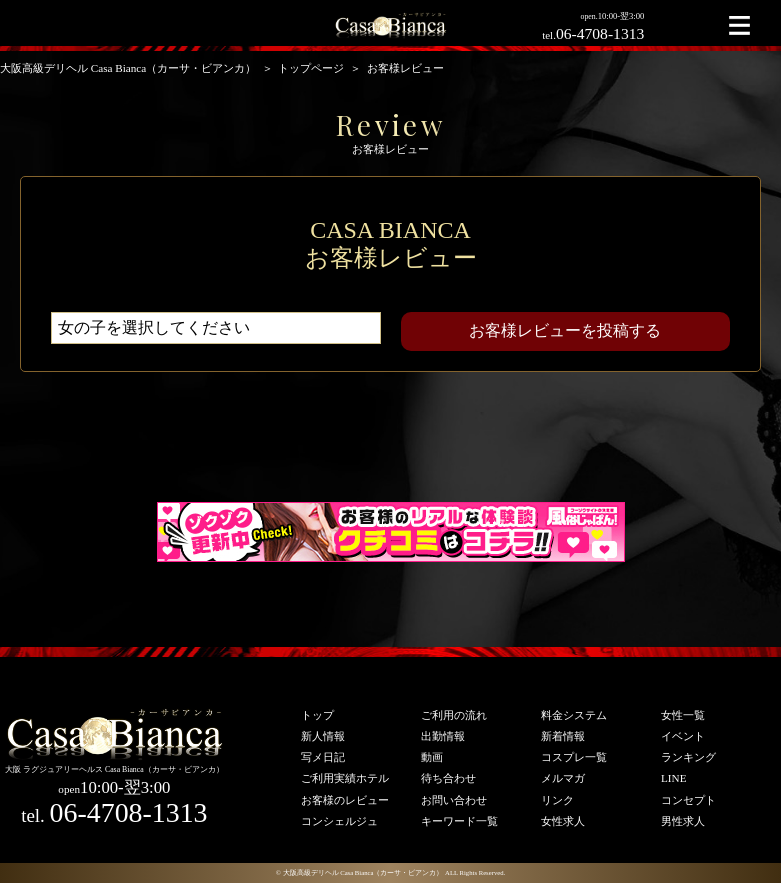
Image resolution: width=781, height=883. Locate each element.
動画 (432, 757)
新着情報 (563, 736)
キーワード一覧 (459, 821)
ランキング (688, 757)
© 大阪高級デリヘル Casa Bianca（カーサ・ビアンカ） (360, 872)
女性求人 (563, 821)
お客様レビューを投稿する (565, 330)
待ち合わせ (448, 778)
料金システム (574, 715)
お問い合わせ (454, 800)
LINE (673, 778)
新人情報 (323, 736)
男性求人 (683, 821)
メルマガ (563, 778)
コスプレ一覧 (574, 757)
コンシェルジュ (339, 821)
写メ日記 (323, 757)
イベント (683, 736)
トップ (317, 715)
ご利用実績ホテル (345, 778)
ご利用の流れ (454, 715)
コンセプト (688, 800)
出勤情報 (443, 736)
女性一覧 (683, 715)
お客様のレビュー (345, 800)
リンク (557, 800)
